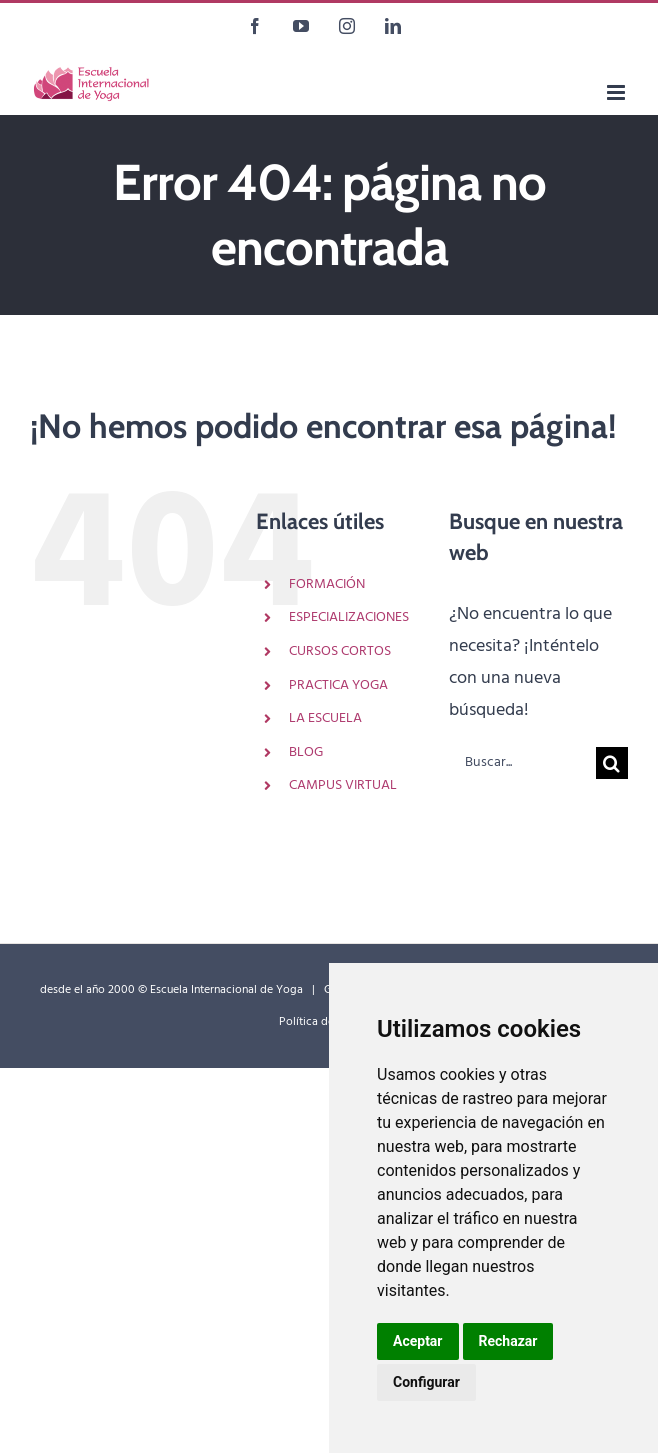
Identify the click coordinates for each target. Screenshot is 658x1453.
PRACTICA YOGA (338, 685)
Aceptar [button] (418, 1341)
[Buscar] (612, 763)
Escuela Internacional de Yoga (226, 990)
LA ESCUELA (325, 718)
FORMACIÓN (327, 584)
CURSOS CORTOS (340, 651)
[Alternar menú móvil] (617, 92)
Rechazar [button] (508, 1341)
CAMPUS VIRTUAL (343, 785)
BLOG (306, 752)
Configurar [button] (426, 1382)
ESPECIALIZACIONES (349, 617)
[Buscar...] (522, 763)
